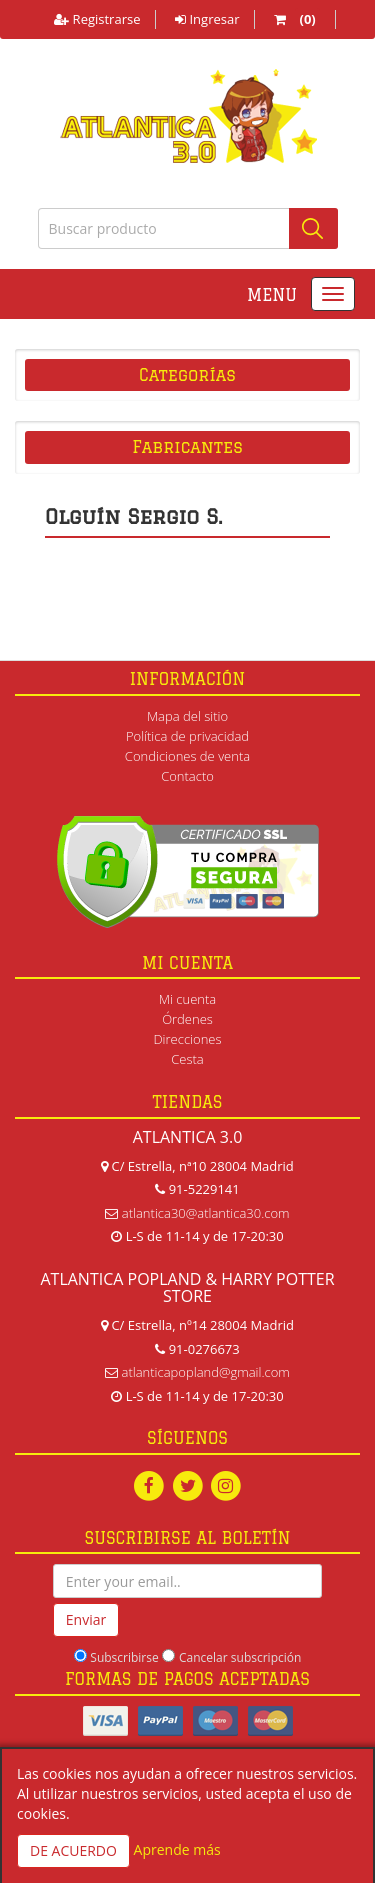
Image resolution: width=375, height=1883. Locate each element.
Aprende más (177, 1849)
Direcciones (187, 1039)
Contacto (187, 776)
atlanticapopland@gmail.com (206, 1372)
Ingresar (207, 19)
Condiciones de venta (187, 756)
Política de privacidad (187, 736)
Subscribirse (124, 1657)
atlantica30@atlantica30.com (206, 1213)
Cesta (187, 1059)
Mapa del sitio (187, 716)
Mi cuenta (187, 999)
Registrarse (97, 19)
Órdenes (187, 1019)
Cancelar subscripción (240, 1657)
